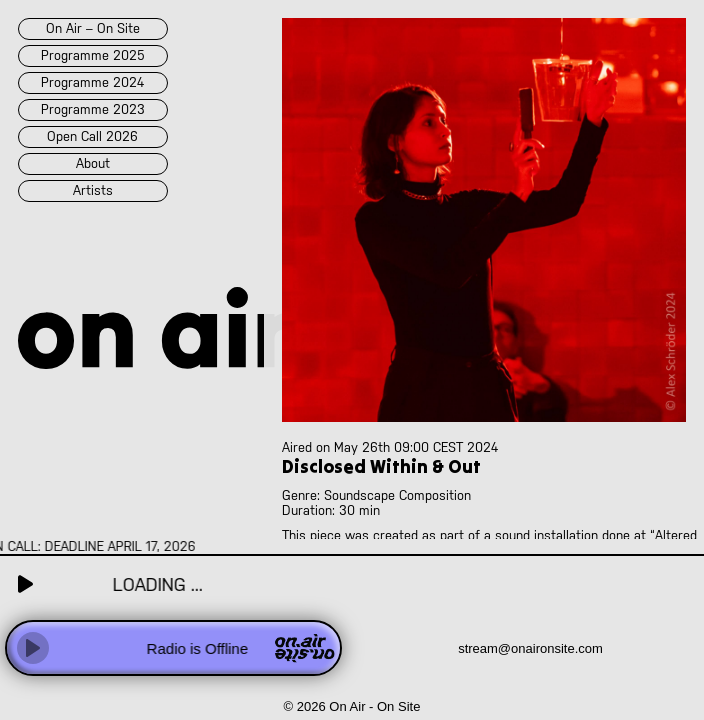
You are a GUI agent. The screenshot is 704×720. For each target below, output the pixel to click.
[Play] (33, 648)
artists (93, 190)
